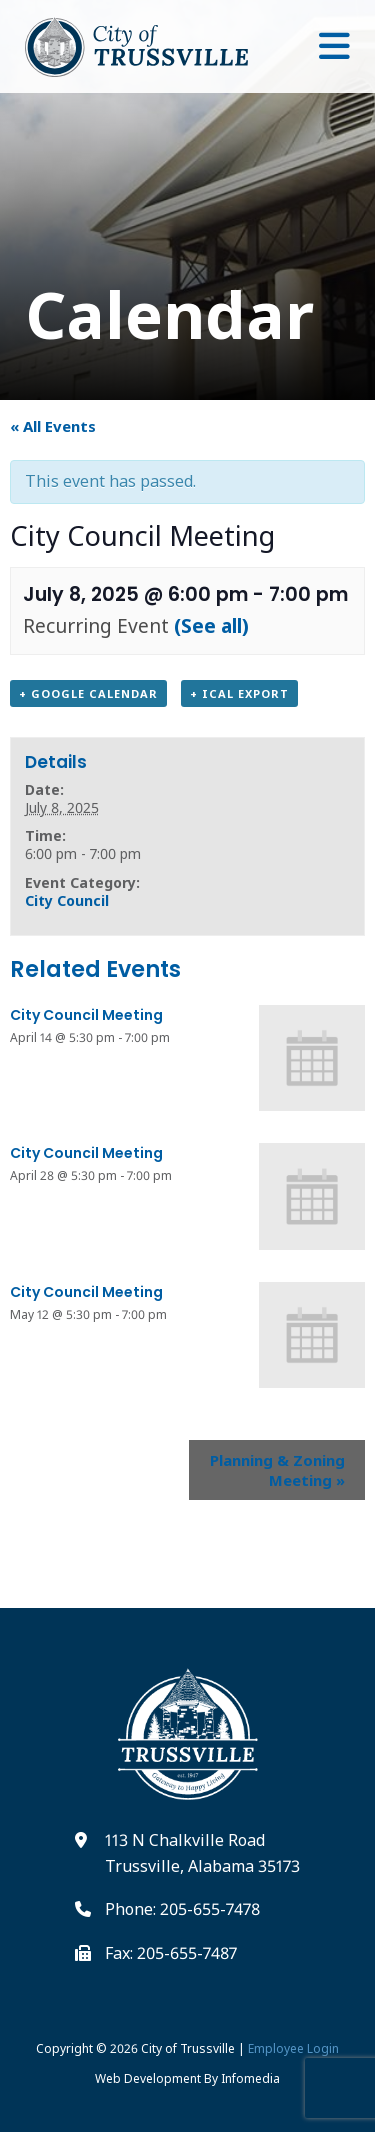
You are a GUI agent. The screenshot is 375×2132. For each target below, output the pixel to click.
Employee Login (293, 2048)
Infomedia (250, 2078)
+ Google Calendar (88, 693)
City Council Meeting (86, 1015)
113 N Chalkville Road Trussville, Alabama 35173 (202, 1853)
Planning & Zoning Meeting (277, 1470)
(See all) (211, 625)
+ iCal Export (239, 693)
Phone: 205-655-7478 (182, 1909)
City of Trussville (188, 2048)
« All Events (53, 426)
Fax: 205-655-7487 (171, 1953)
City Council (67, 900)
